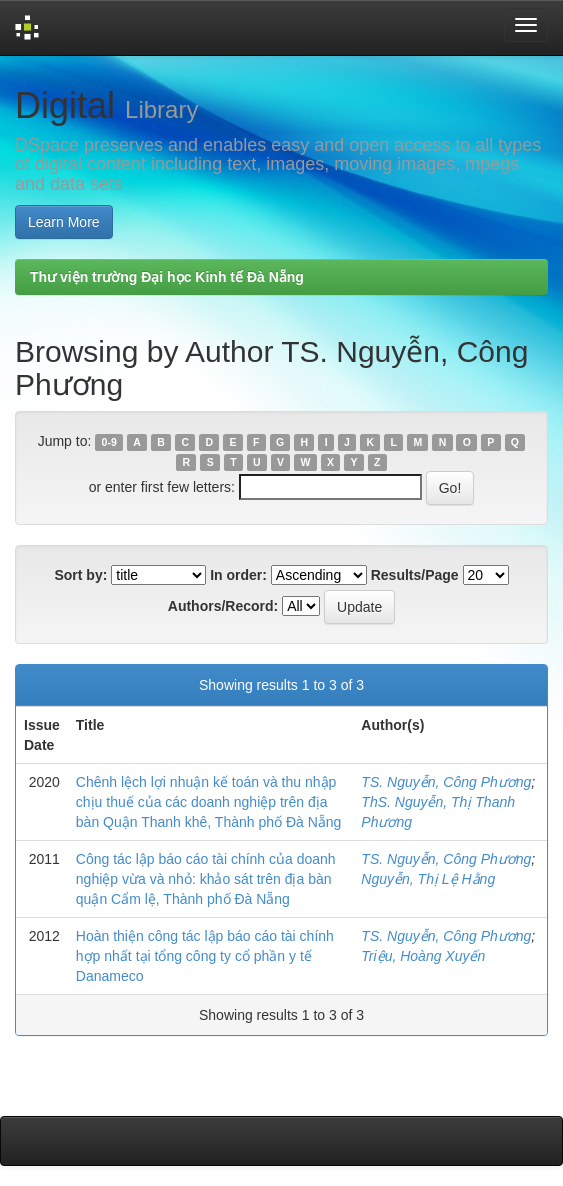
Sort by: (80, 575)
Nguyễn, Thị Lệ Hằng (428, 879)
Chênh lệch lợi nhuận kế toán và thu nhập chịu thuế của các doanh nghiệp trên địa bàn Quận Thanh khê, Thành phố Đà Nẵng (209, 802)
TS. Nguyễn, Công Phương (446, 782)
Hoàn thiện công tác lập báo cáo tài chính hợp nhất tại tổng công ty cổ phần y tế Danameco (205, 956)
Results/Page (415, 575)
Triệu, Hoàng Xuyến (423, 956)
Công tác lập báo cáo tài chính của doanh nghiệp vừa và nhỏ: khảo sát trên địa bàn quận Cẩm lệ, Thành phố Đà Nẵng (206, 879)
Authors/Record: (223, 606)
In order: (238, 575)
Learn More (64, 222)
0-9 (109, 442)
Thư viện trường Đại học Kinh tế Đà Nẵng (167, 277)
